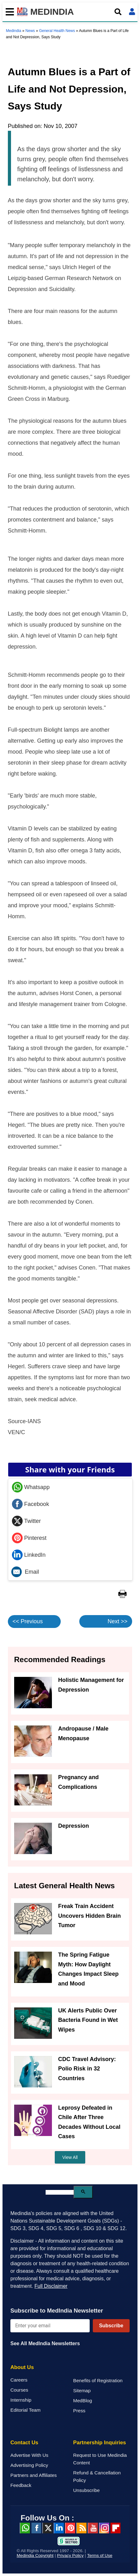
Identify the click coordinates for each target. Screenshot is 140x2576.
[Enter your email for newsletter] (50, 2325)
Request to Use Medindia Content (100, 2458)
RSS (81, 2528)
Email (25, 1571)
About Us (22, 2367)
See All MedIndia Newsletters (45, 2343)
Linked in (59, 2528)
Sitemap (82, 2390)
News (30, 31)
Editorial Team (25, 2410)
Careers (18, 2380)
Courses (19, 2390)
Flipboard (115, 2528)
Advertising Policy (29, 2465)
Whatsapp (31, 1487)
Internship (20, 2400)
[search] (60, 2192)
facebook (36, 2528)
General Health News (57, 31)
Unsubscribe (86, 2490)
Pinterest (29, 1538)
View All (70, 2157)
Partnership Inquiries (99, 2443)
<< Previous (28, 1621)
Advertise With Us (29, 2455)
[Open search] (117, 12)
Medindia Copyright (35, 2555)
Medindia (13, 31)
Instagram (104, 2528)
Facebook (30, 1504)
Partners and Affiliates (33, 2475)
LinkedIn (29, 1555)
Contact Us (24, 2443)
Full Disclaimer (50, 2286)
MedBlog (82, 2400)
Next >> (117, 1621)
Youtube (93, 2528)
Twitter (26, 1521)
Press (79, 2410)
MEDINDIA (45, 12)
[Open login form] (131, 12)
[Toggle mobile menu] (8, 12)
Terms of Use (99, 2555)
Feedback (20, 2485)
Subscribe (111, 2325)
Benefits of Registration (98, 2380)
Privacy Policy (70, 2555)
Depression (73, 1826)
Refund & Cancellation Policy (97, 2476)
